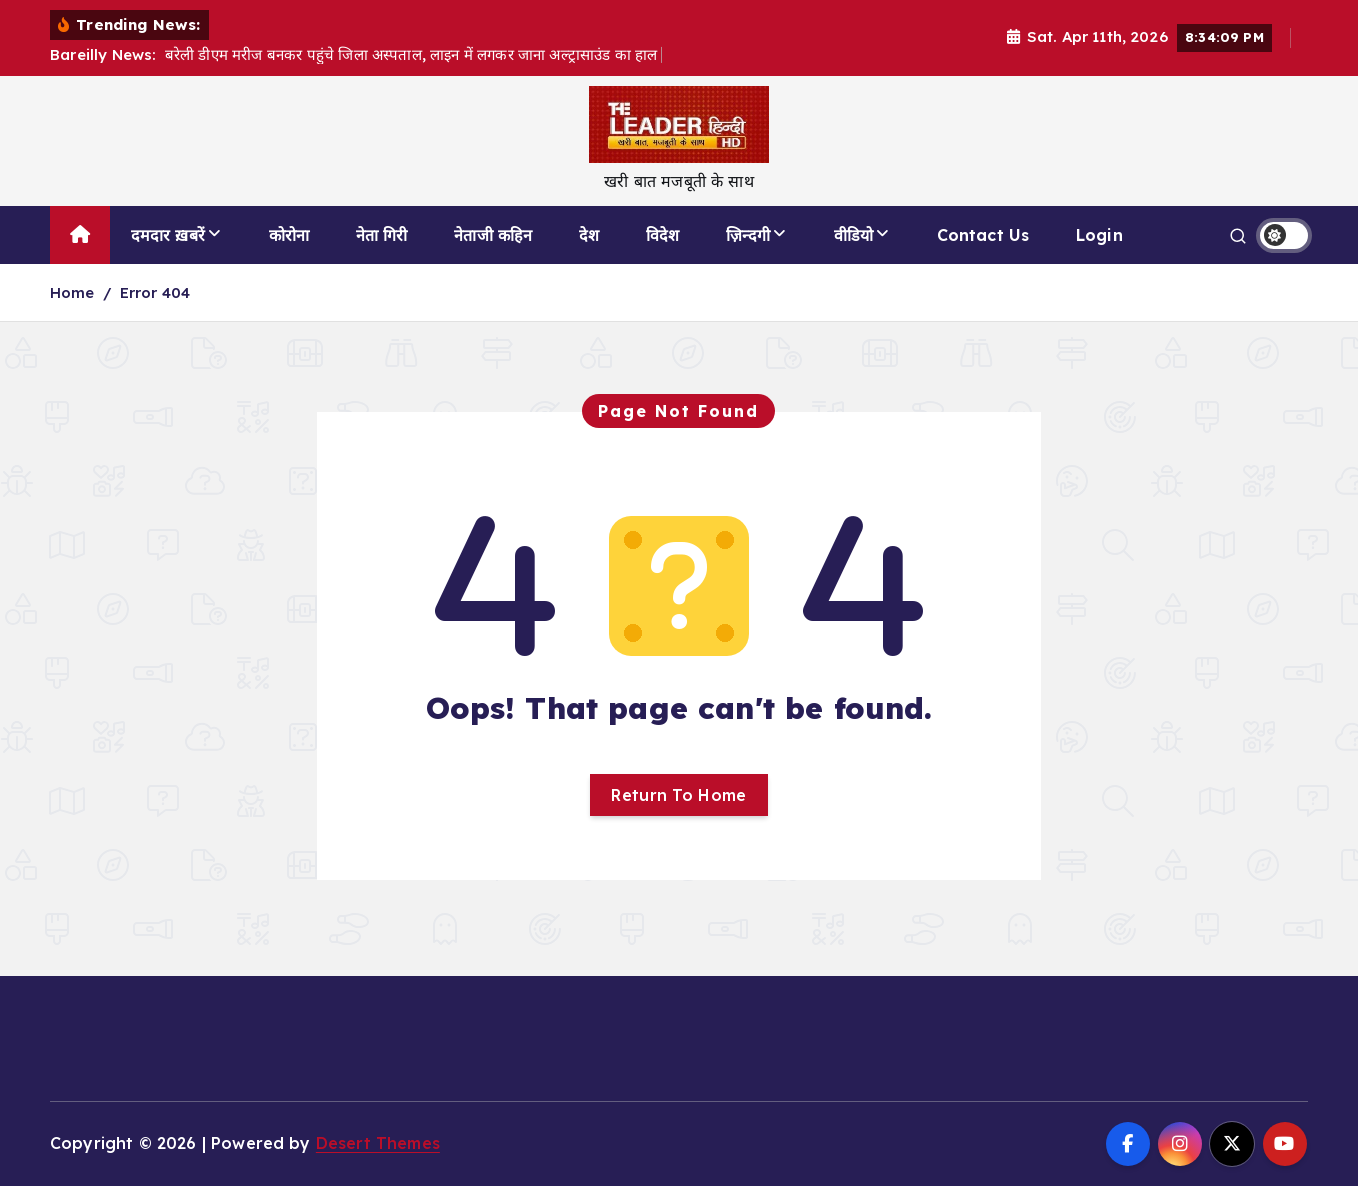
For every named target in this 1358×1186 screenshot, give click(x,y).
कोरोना (289, 235)
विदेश (662, 235)
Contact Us (983, 235)
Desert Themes (378, 1143)
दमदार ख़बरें (168, 235)
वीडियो (853, 235)
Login (1099, 235)
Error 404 (155, 292)
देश (589, 235)
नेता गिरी (382, 235)
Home (72, 292)
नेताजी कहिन (493, 235)
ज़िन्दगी (748, 235)
